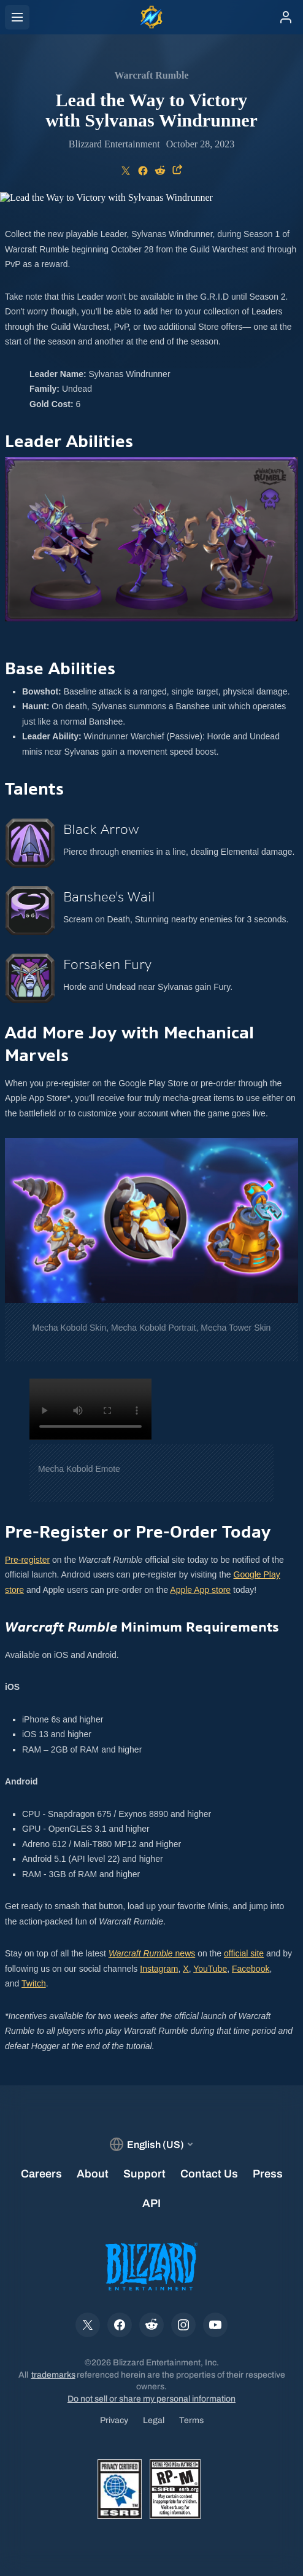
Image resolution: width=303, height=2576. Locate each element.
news (152, 1953)
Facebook (250, 1969)
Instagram (159, 1969)
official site (244, 1953)
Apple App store (200, 1590)
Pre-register (27, 1560)
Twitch (33, 1983)
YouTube (210, 1969)
